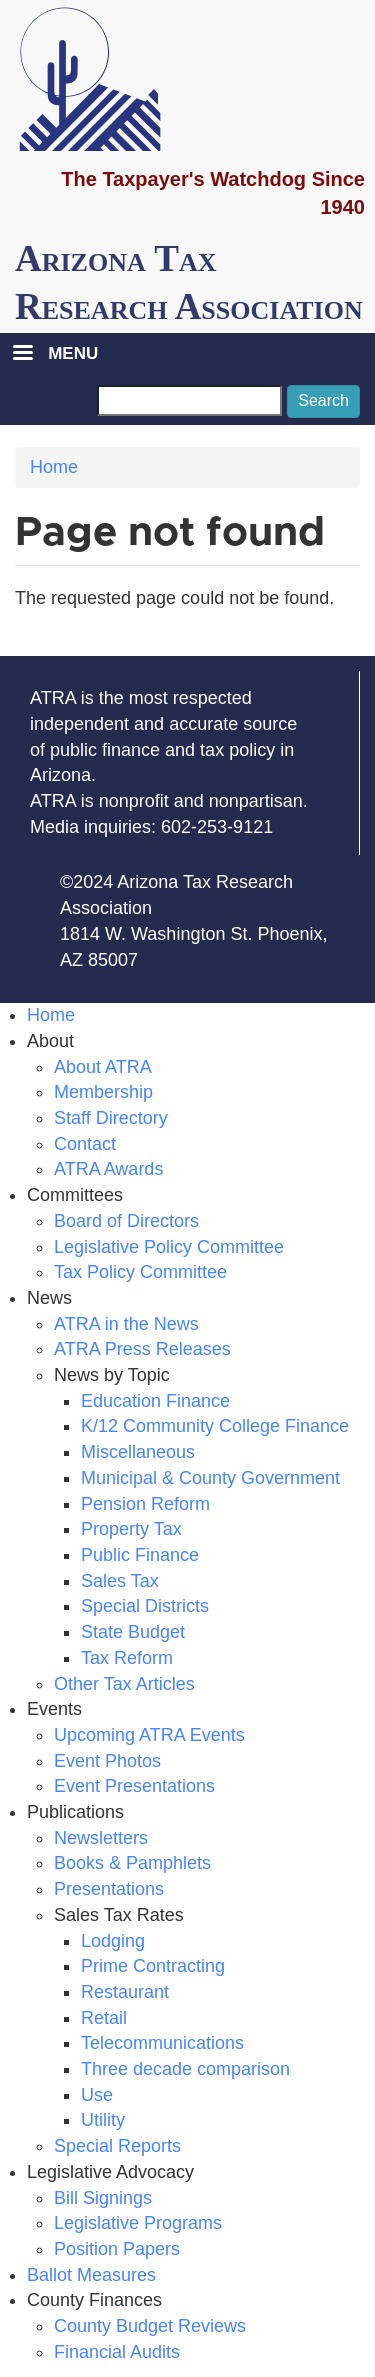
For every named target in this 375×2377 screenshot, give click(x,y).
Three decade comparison (185, 2069)
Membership (103, 1092)
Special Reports (117, 2146)
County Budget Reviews (150, 2326)
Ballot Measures (91, 2275)
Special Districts (145, 1606)
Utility (103, 2120)
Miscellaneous (138, 1452)
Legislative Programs (138, 2223)
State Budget (133, 1632)
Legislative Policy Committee (169, 1247)
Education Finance (155, 1401)
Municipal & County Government (210, 1478)
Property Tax (131, 1529)
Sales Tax (120, 1581)
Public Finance (140, 1555)
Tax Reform (127, 1658)
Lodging (113, 1941)
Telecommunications (162, 2043)
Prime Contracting (153, 1966)
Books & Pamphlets (132, 1863)
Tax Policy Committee (140, 1272)
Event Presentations (134, 1786)
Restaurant (125, 1992)
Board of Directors (126, 1221)
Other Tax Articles (124, 1684)
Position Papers (117, 2249)
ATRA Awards (108, 1169)
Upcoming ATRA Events (149, 1735)
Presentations (109, 1889)
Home (54, 467)
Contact (85, 1144)
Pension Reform (145, 1504)
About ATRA (103, 1067)
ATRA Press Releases (142, 1349)
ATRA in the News (126, 1324)
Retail (104, 2018)
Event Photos (107, 1761)
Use (97, 2095)
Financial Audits (117, 2352)
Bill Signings (103, 2198)
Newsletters (101, 1838)
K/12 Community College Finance (215, 1426)
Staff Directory (111, 1118)
